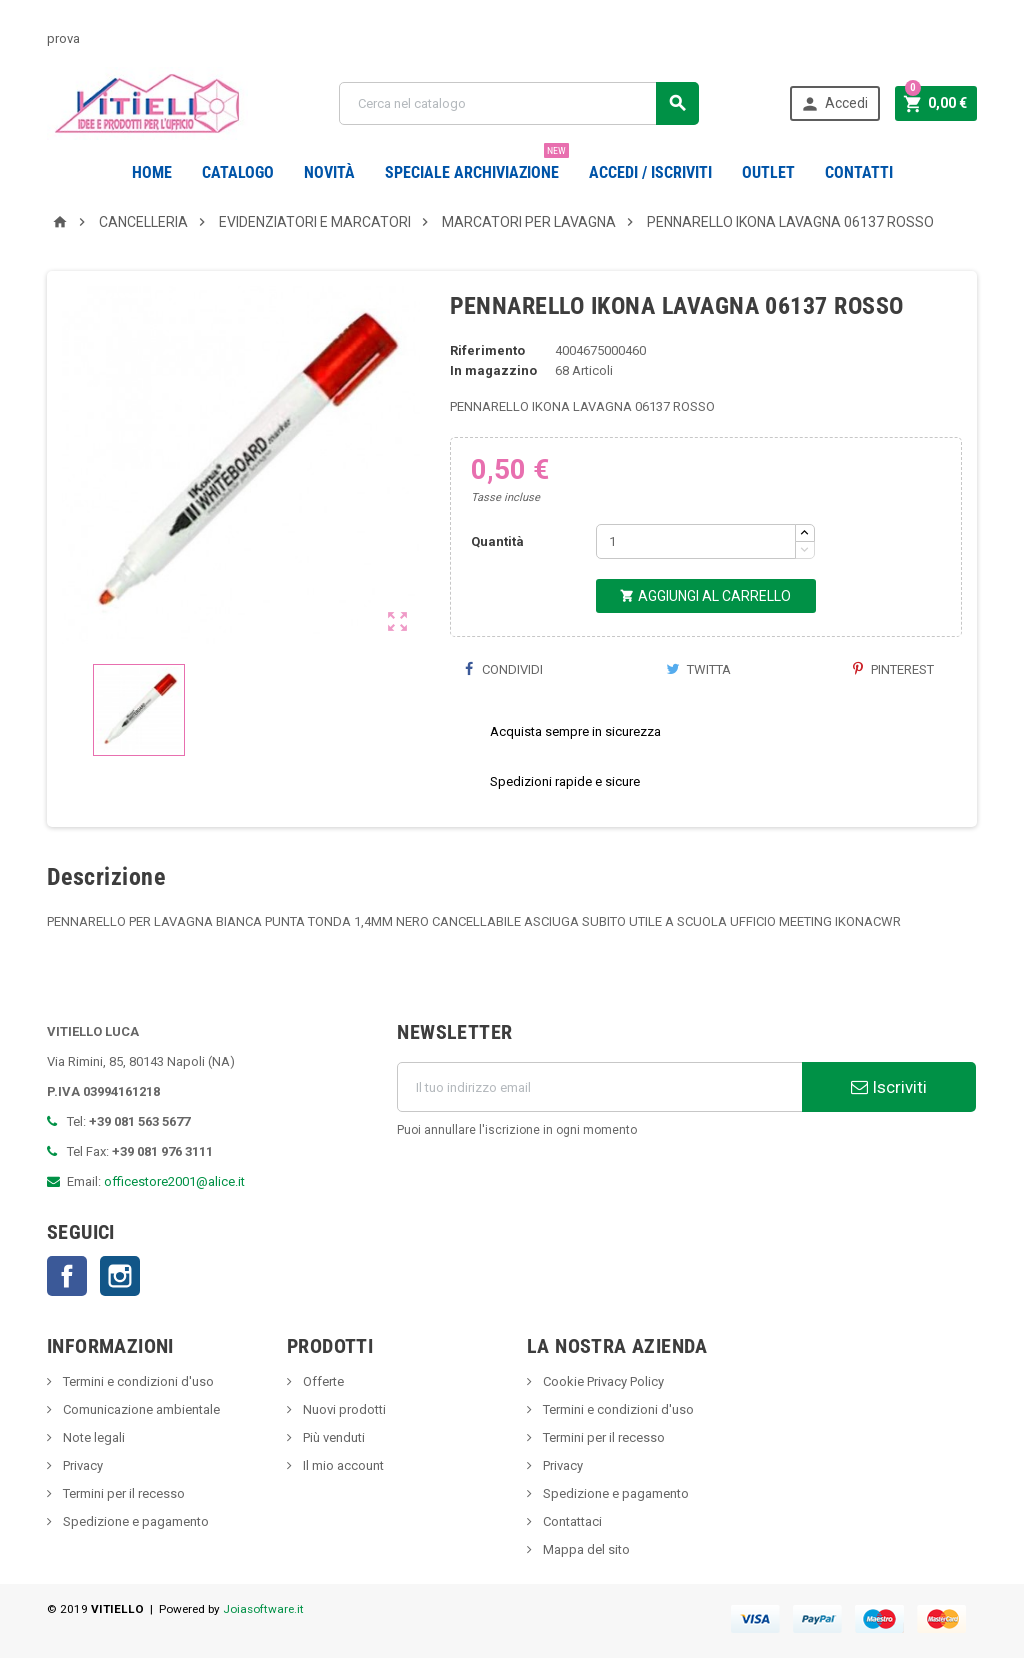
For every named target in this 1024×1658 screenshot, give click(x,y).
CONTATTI (859, 172)
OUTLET (768, 172)
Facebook (67, 1276)
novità (329, 172)
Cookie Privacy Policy (602, 1381)
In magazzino (493, 370)
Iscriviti (889, 1087)
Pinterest (893, 669)
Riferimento (487, 350)
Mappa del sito (585, 1549)
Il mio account (342, 1465)
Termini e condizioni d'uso (137, 1381)
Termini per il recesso (122, 1493)
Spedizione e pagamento (134, 1521)
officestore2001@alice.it (174, 1181)
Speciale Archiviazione (477, 165)
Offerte (322, 1381)
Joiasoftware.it (263, 1609)
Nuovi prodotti (343, 1409)
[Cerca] (518, 103)
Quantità (497, 541)
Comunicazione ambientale (140, 1409)
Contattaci (571, 1521)
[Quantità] (696, 541)
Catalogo (238, 172)
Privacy (81, 1465)
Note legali (92, 1437)
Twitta (698, 669)
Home (152, 172)
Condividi (504, 669)
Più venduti (332, 1437)
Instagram (120, 1276)
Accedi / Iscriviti (650, 172)
